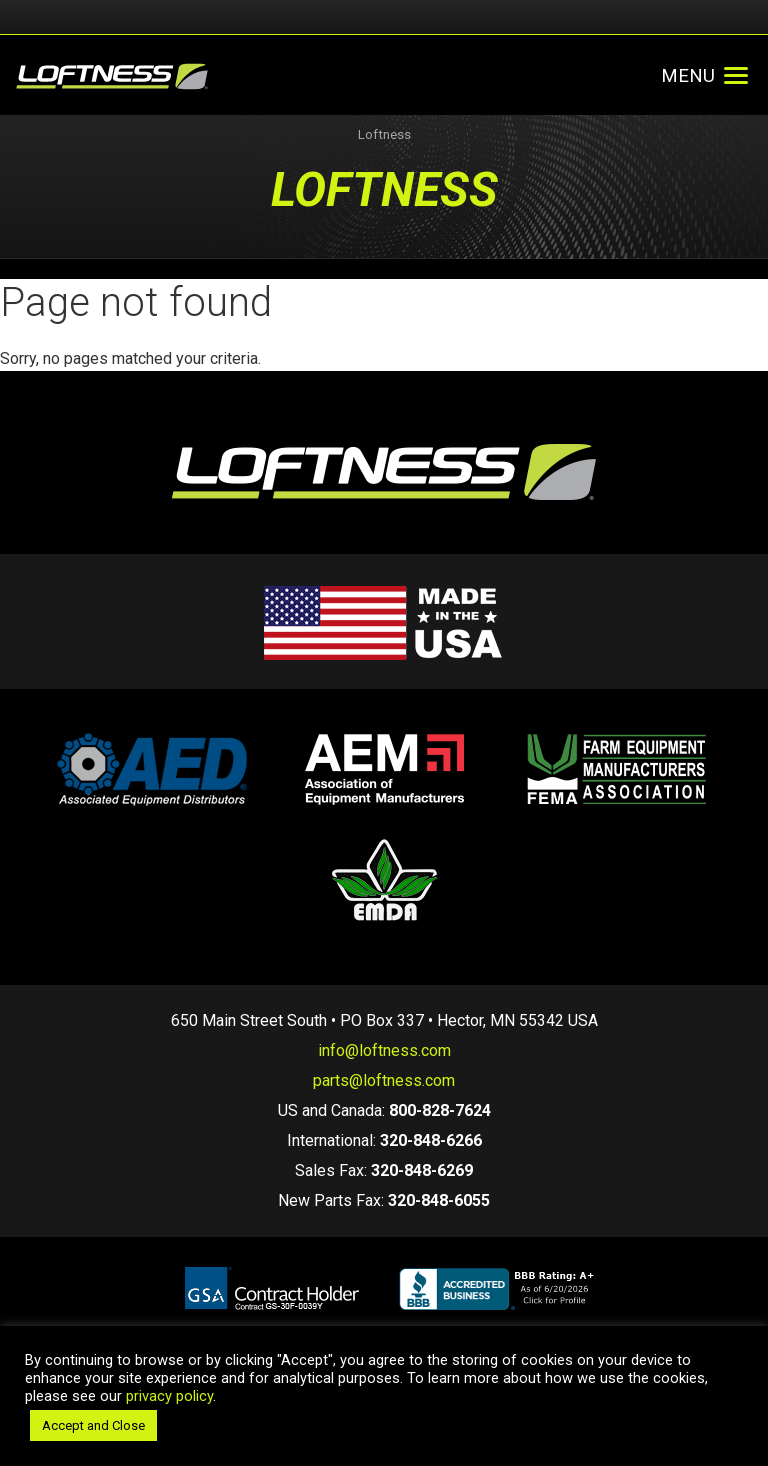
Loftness (384, 134)
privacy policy (169, 1396)
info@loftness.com (384, 1050)
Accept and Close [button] (93, 1425)
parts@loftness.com (384, 1080)
